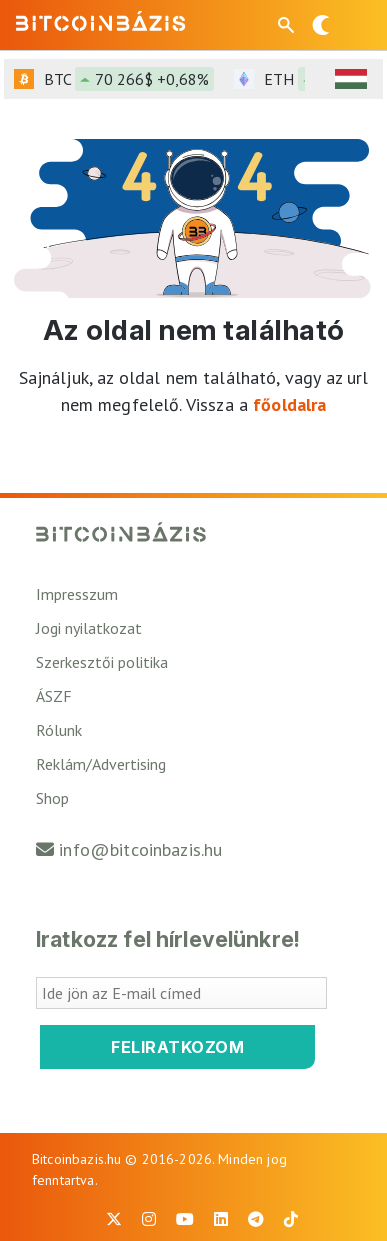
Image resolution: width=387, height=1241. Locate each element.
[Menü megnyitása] (355, 25)
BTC (129, 79)
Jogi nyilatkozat (89, 628)
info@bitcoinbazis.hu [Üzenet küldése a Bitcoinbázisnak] (140, 849)
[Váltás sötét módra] (321, 25)
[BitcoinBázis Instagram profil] (149, 1219)
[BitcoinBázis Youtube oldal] (185, 1219)
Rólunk (59, 730)
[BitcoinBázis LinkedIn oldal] (221, 1219)
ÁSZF (54, 696)
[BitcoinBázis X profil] (114, 1219)
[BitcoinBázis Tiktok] (291, 1219)
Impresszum (77, 594)
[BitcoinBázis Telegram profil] (256, 1219)
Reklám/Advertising (101, 764)
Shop (52, 798)
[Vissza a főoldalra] (101, 21)
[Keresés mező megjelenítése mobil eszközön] (288, 25)
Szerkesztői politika (102, 662)
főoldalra (289, 404)
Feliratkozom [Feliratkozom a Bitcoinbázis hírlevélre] (177, 1047)
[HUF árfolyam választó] (351, 79)
